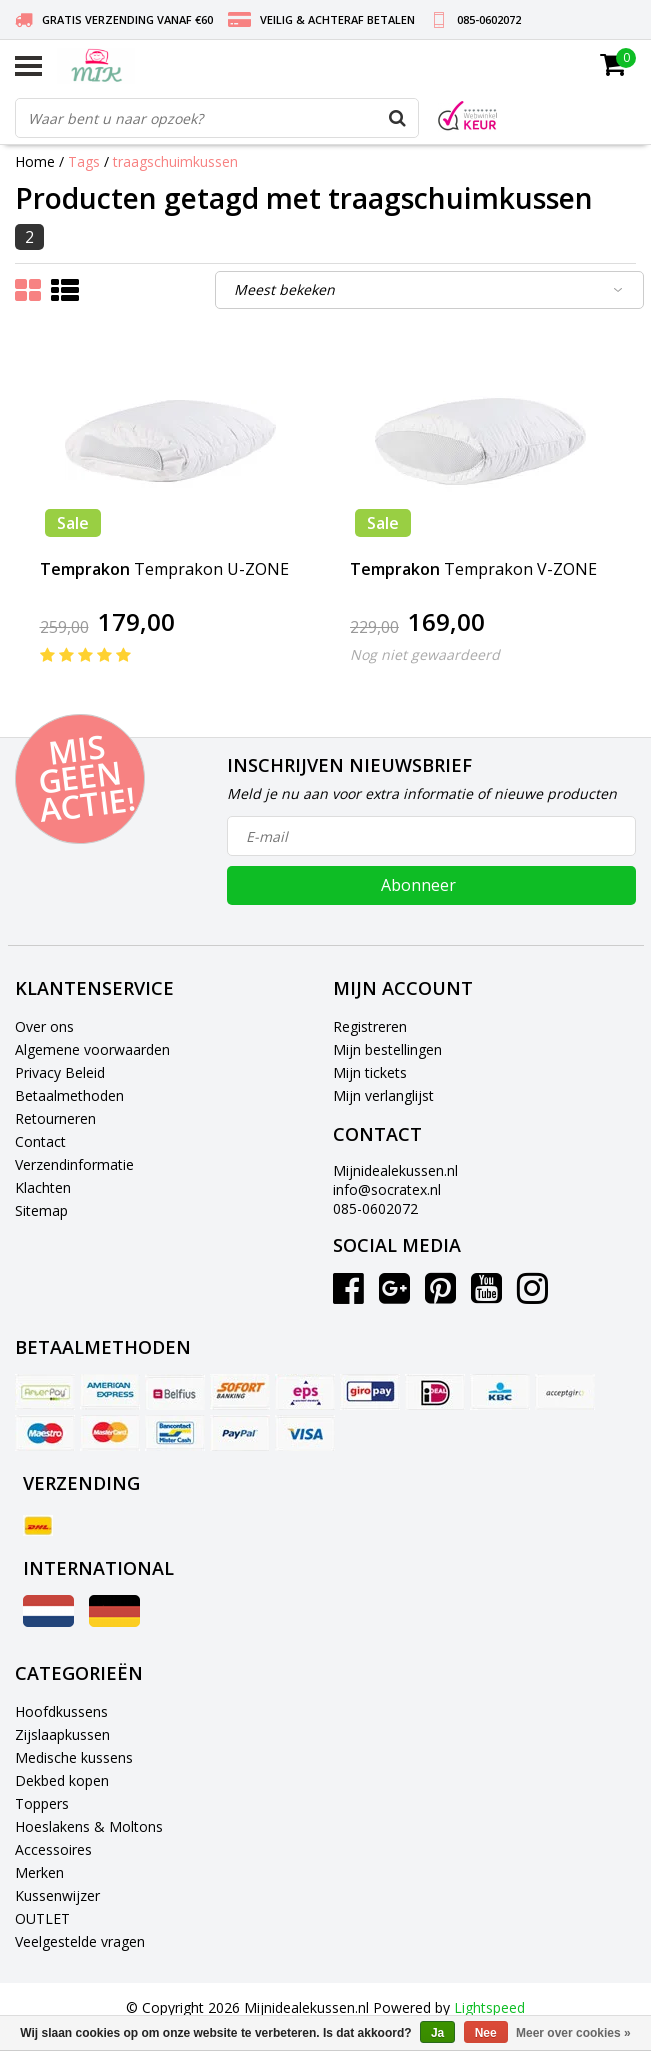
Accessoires (53, 1849)
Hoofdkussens (61, 1711)
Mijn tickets (370, 1072)
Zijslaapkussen (62, 1734)
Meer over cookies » (573, 2033)
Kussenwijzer (57, 1895)
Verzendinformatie (74, 1164)
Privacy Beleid (60, 1072)
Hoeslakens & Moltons (89, 1826)
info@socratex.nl (387, 1189)
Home (35, 161)
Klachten (43, 1187)
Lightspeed (489, 2007)
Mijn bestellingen (387, 1049)
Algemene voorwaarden (92, 1049)
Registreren (370, 1026)
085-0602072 (375, 1208)
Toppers (42, 1803)
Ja (437, 2033)
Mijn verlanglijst (383, 1095)
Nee (486, 2033)
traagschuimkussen (175, 161)
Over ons (44, 1026)
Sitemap (41, 1210)
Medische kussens (74, 1757)
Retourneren (55, 1118)
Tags (84, 161)
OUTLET (42, 1918)
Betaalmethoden (69, 1095)
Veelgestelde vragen (80, 1941)
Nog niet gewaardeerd (425, 654)
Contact (40, 1141)
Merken (39, 1872)
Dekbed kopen (62, 1780)
